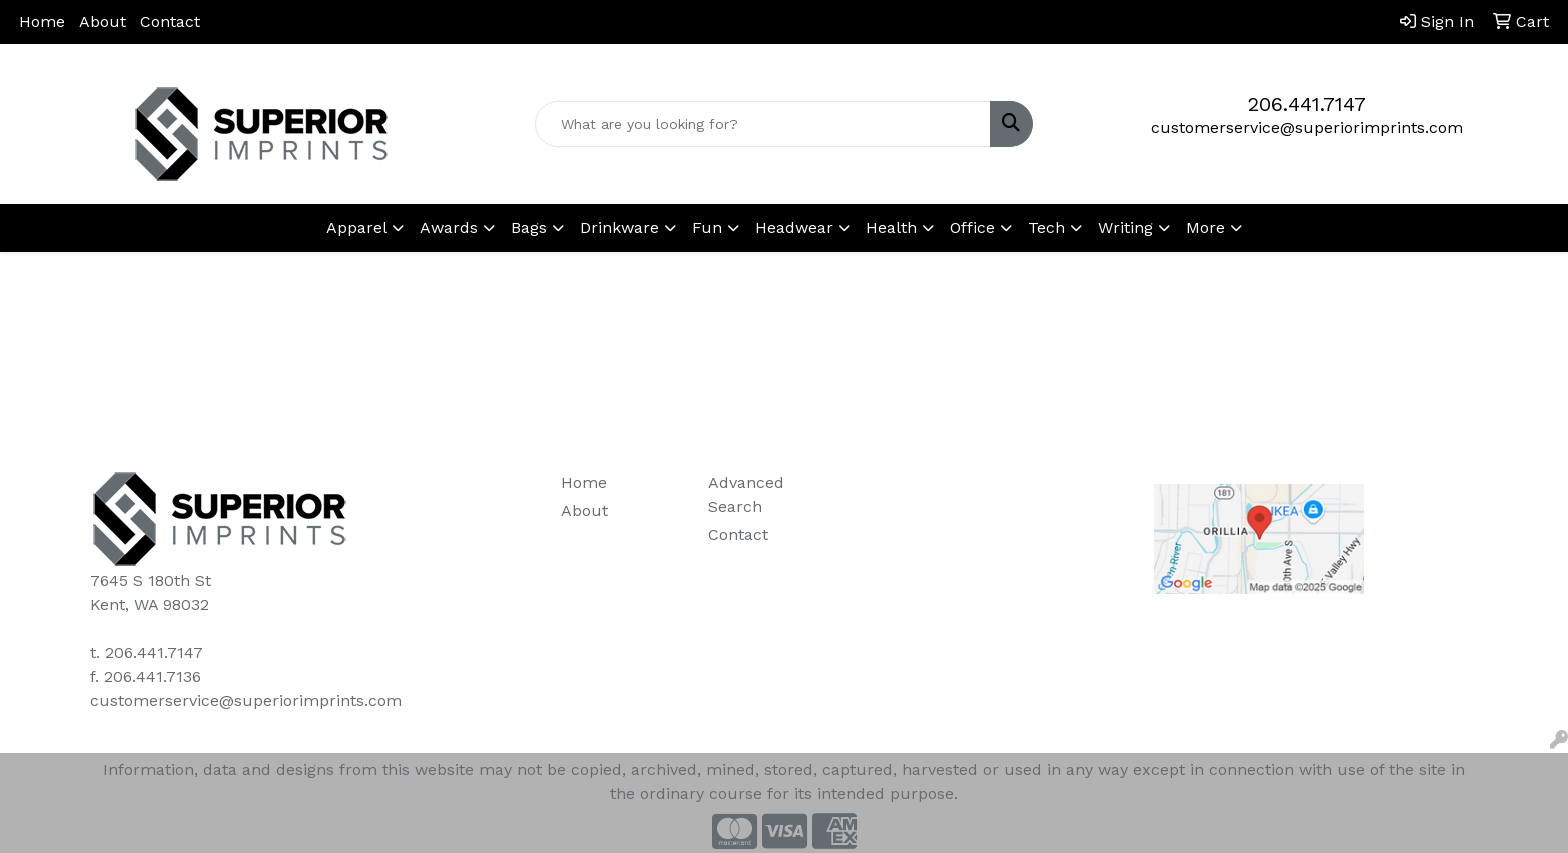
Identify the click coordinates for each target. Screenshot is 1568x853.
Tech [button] (1046, 227)
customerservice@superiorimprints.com (1307, 127)
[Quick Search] (763, 124)
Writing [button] (1125, 227)
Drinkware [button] (619, 227)
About (102, 21)
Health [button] (891, 227)
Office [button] (972, 227)
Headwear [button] (794, 227)
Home (42, 21)
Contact (170, 21)
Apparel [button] (356, 227)
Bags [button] (529, 227)
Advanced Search (746, 494)
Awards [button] (449, 227)
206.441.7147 (1307, 104)
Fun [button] (707, 227)
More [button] (1205, 227)
